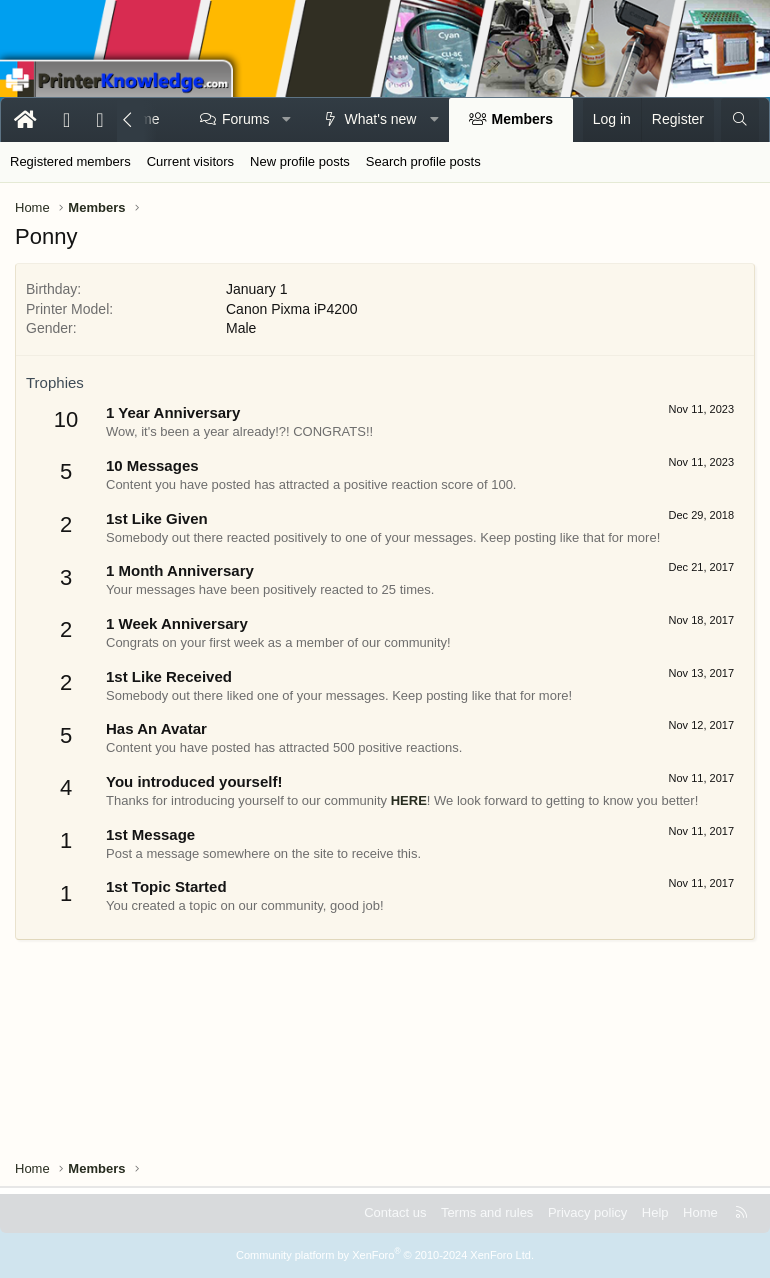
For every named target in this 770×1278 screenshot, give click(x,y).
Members (522, 119)
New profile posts (300, 161)
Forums (245, 119)
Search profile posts (423, 161)
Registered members (70, 161)
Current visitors (190, 161)
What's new (381, 119)
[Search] (740, 120)
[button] (287, 120)
